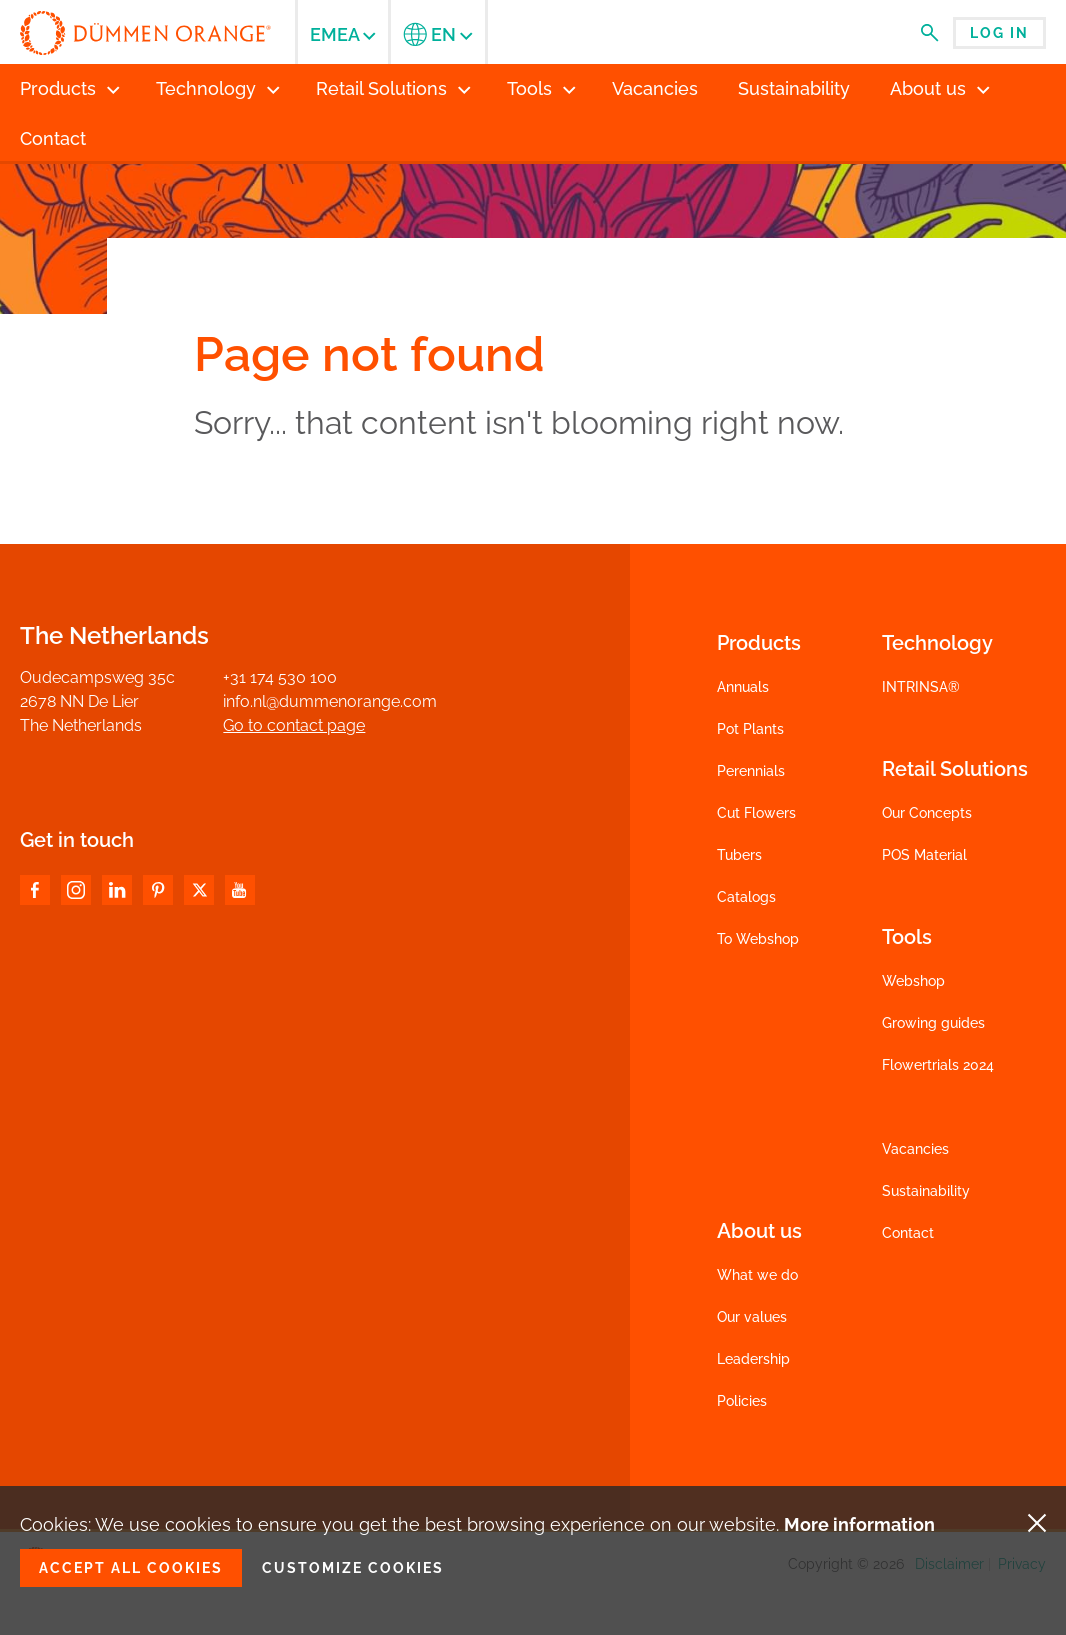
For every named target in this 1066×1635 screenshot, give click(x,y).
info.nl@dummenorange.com (330, 701)
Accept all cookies (131, 1568)
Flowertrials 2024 (938, 1065)
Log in (999, 33)
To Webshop (758, 939)
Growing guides (933, 1023)
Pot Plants (750, 729)
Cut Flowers (756, 813)
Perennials (751, 771)
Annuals (743, 687)
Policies (742, 1401)
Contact (908, 1233)
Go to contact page (294, 725)
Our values (752, 1317)
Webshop (913, 981)
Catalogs (746, 897)
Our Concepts (927, 813)
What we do (757, 1275)
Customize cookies (353, 1568)
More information (859, 1524)
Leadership (753, 1359)
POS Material (924, 855)
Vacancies (915, 1149)
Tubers (739, 855)
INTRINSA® (921, 687)
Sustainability (926, 1191)
